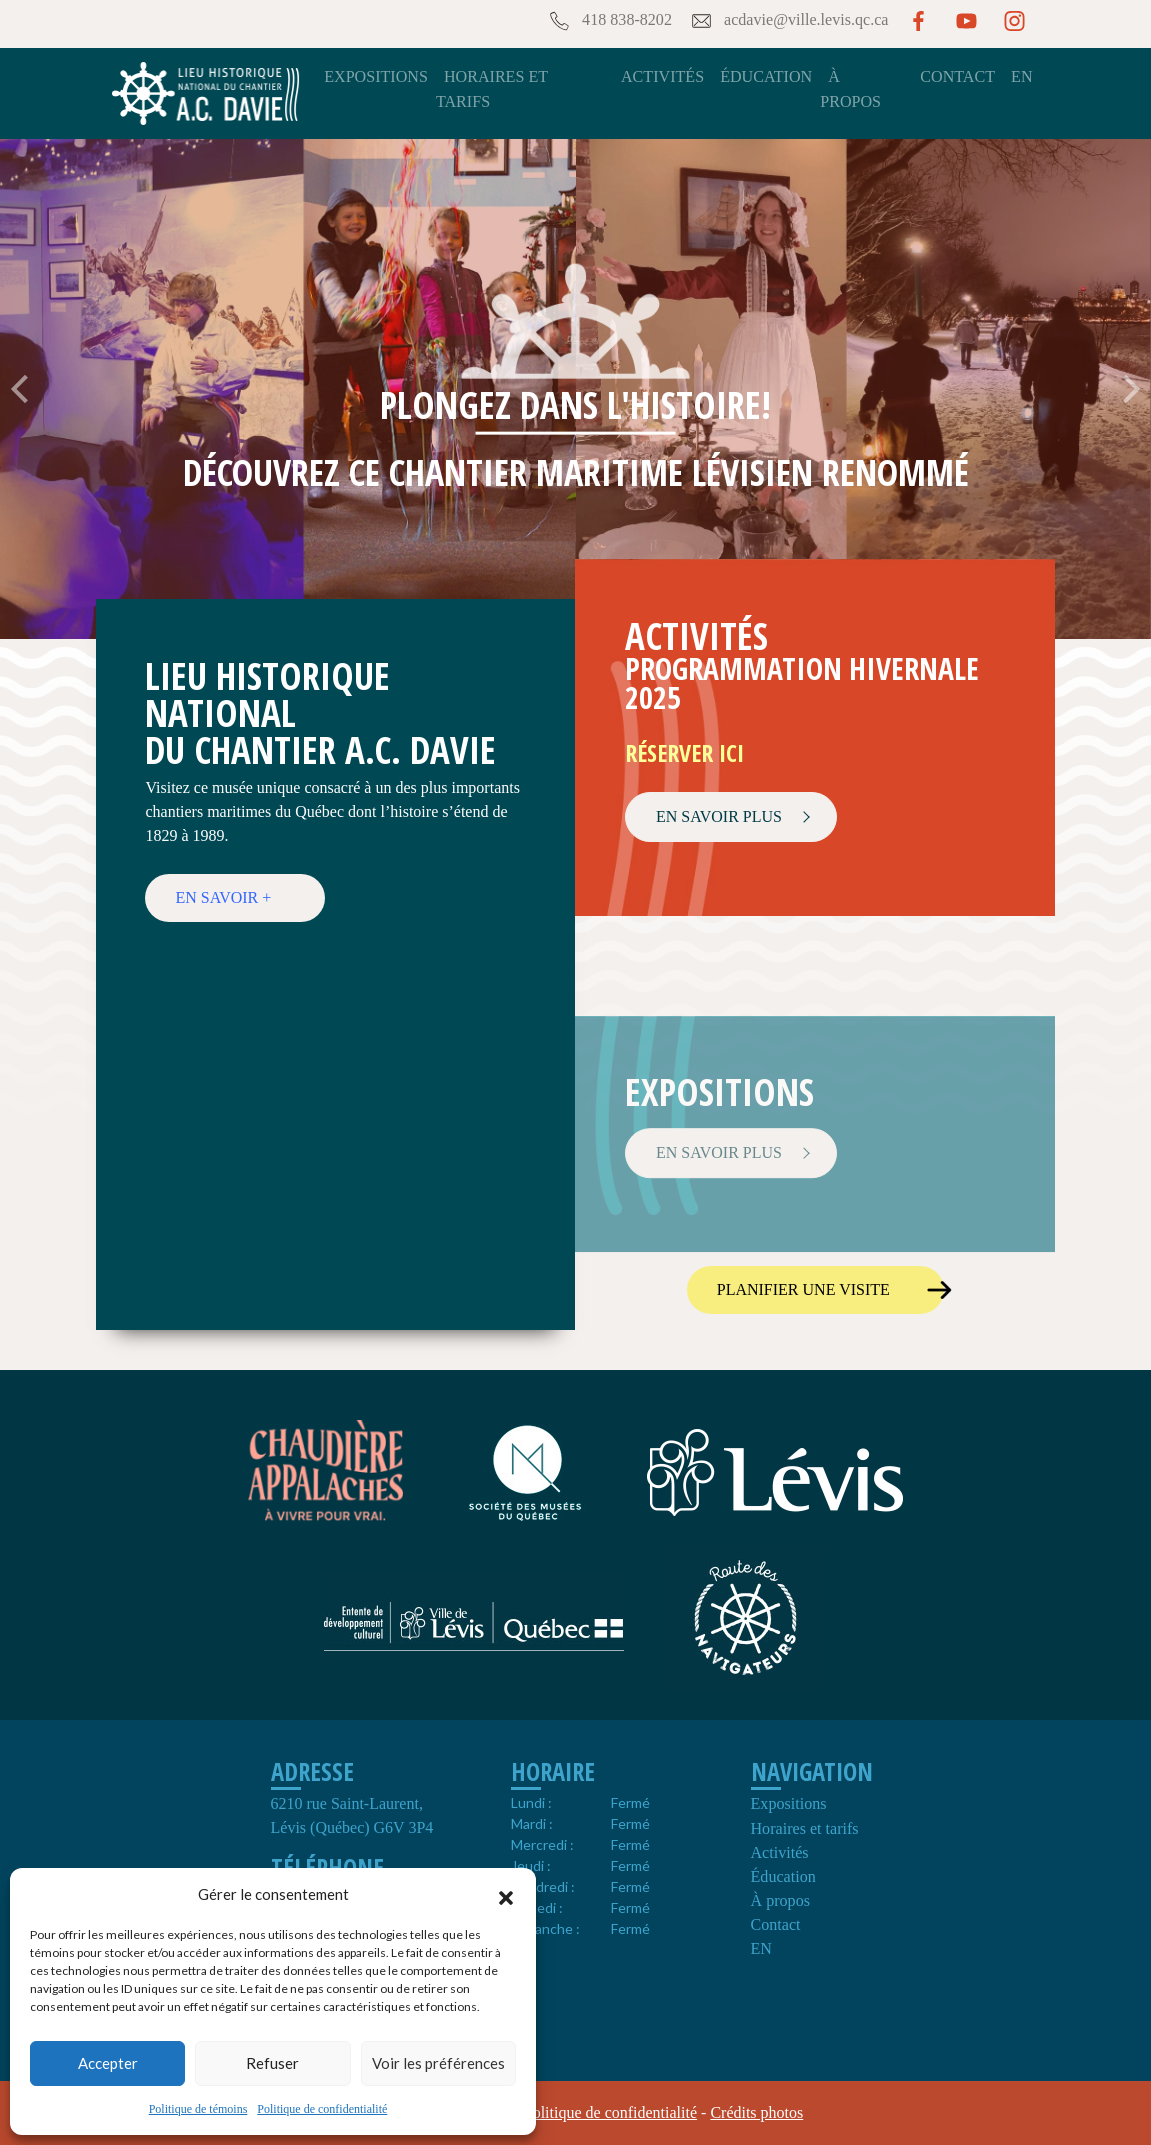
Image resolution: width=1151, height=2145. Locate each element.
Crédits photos (756, 2112)
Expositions (376, 76)
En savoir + (223, 897)
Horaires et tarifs (805, 1828)
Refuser (272, 2063)
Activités (662, 76)
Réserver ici (684, 752)
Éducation (766, 76)
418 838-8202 (609, 21)
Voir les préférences (438, 2063)
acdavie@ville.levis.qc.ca (788, 21)
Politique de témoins (198, 2109)
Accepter (108, 2063)
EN (1021, 76)
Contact (957, 76)
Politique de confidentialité (322, 2109)
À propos (780, 1900)
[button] (506, 1895)
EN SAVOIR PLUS (719, 816)
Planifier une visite (803, 1289)
